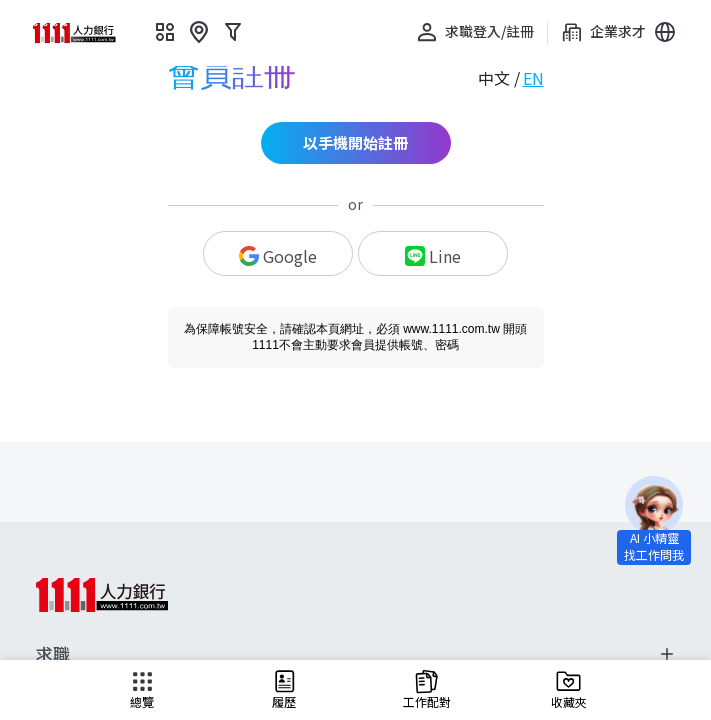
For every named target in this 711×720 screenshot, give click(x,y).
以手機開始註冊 (355, 142)
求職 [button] (355, 654)
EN (533, 78)
